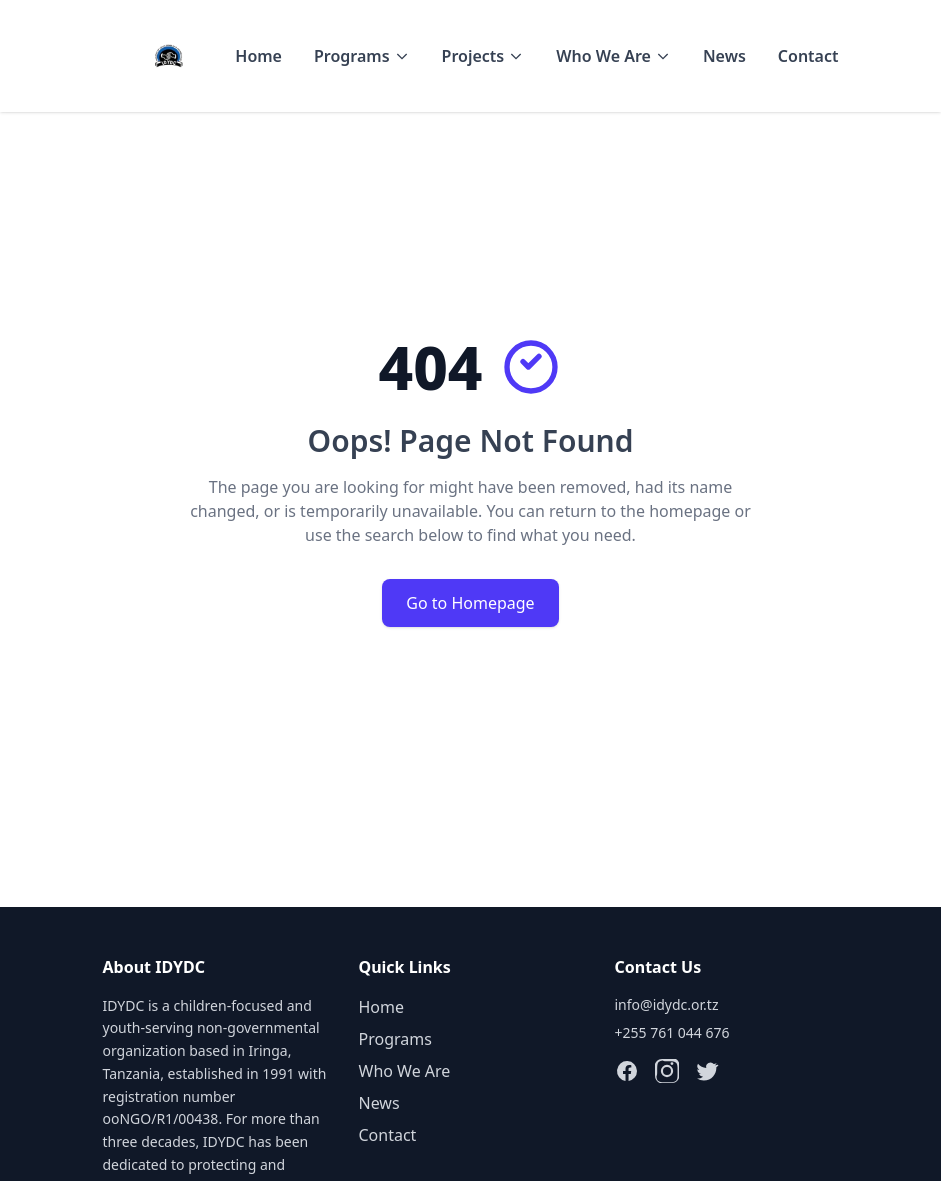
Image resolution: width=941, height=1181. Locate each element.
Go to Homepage (470, 603)
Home (258, 56)
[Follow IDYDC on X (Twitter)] (707, 1071)
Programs (362, 56)
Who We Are (613, 56)
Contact (808, 56)
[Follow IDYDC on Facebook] (627, 1071)
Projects (483, 56)
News (724, 56)
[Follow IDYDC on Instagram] (667, 1071)
